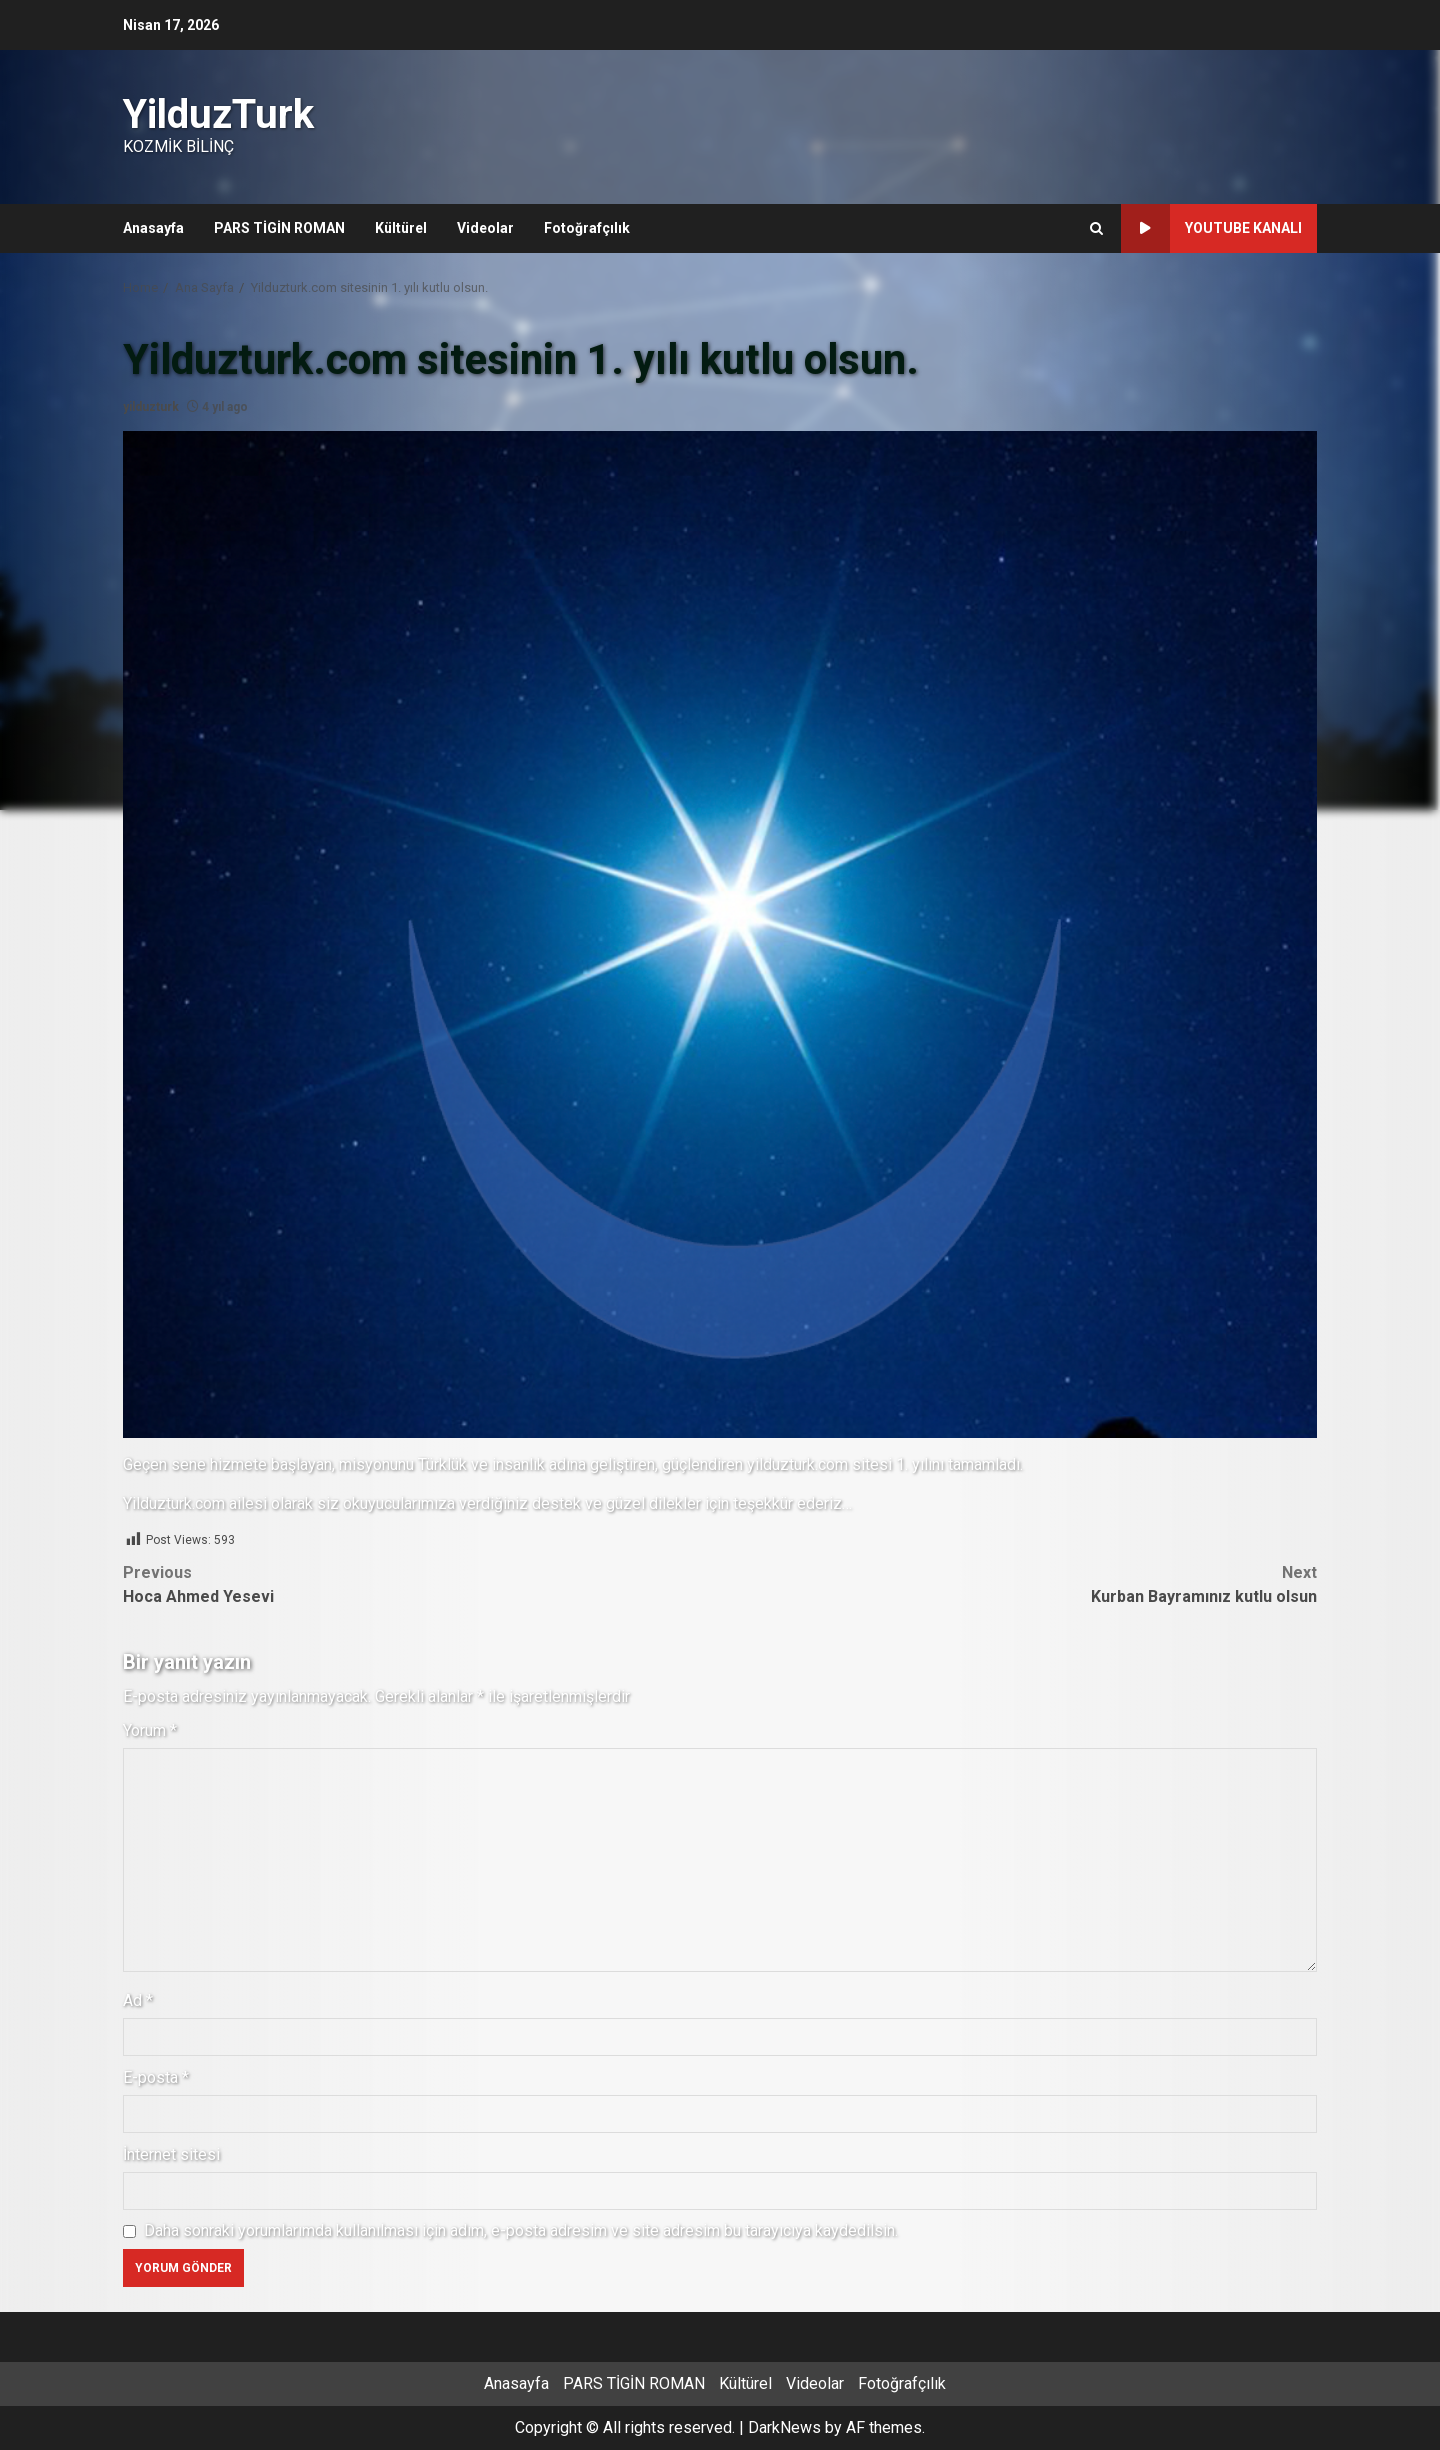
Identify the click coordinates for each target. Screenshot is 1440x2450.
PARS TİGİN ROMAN (279, 228)
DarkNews (784, 2427)
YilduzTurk (218, 114)
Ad (138, 2000)
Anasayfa (153, 228)
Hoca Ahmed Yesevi (421, 1583)
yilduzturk (151, 407)
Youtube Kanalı (1211, 228)
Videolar (485, 228)
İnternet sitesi (171, 2154)
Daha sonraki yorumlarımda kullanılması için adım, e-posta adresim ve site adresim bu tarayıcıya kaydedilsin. (521, 2230)
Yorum (150, 1730)
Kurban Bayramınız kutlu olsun (1018, 1583)
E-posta (156, 2077)
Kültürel (401, 228)
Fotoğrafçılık (587, 228)
